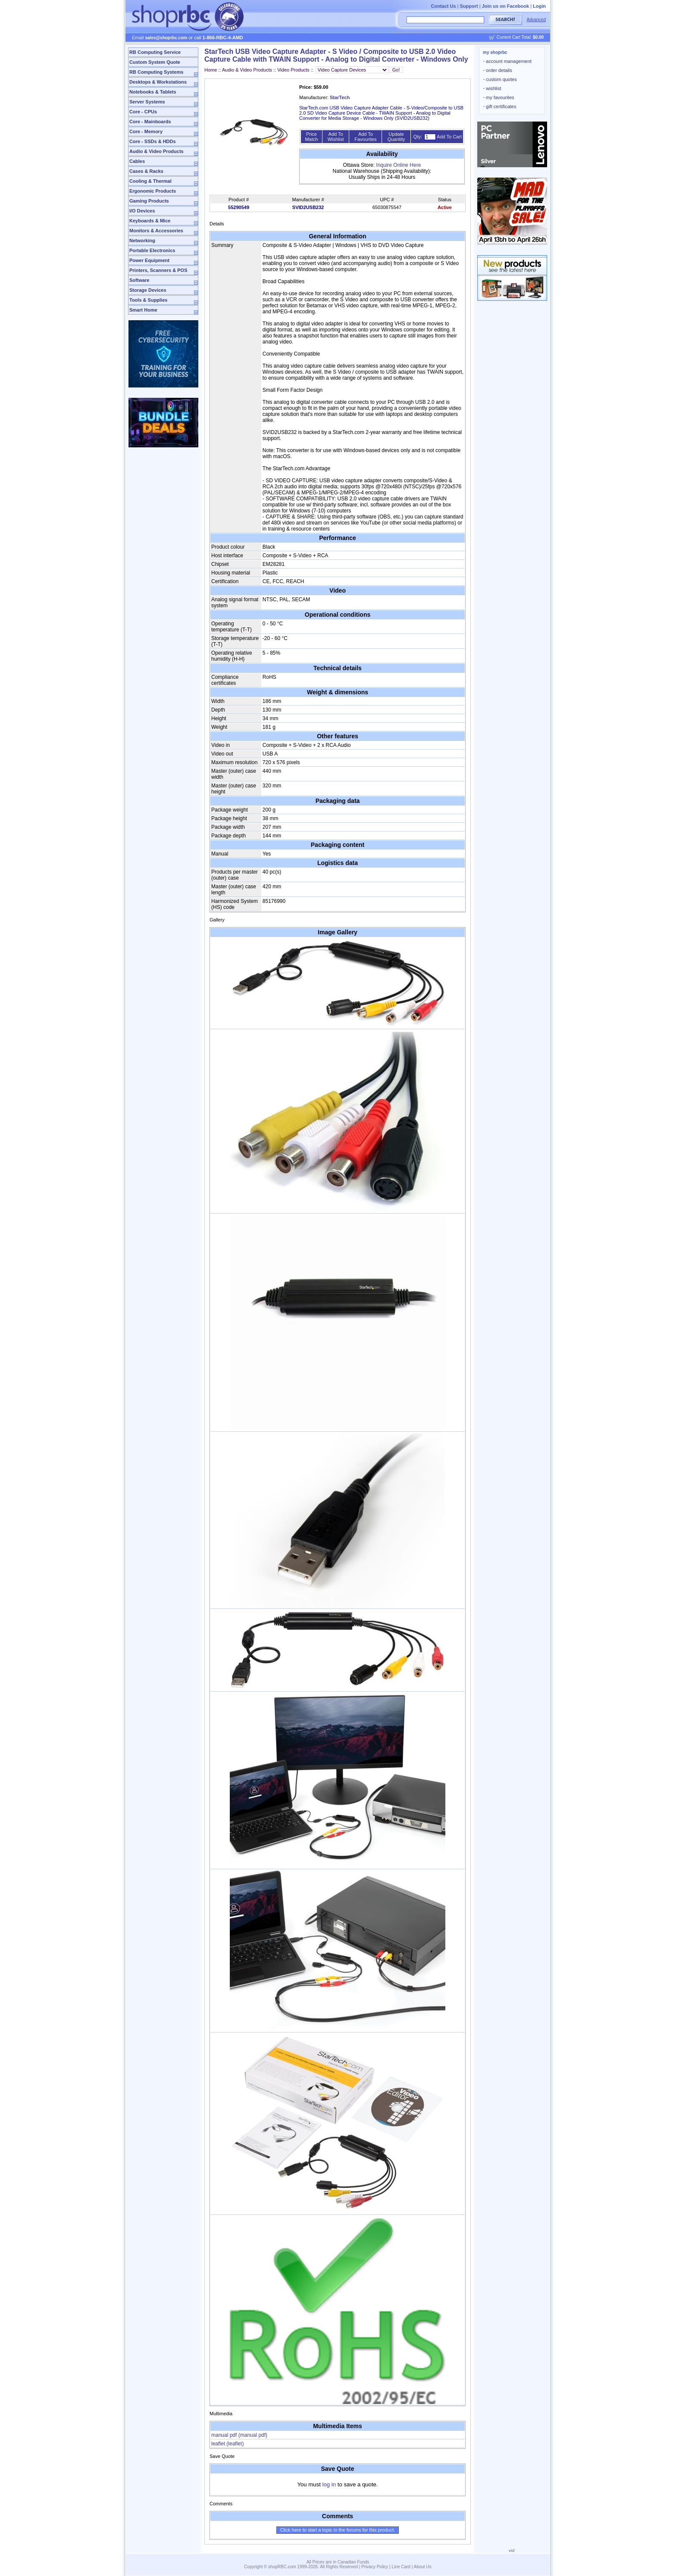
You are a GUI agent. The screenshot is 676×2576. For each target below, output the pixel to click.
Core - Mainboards (150, 121)
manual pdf (239, 2435)
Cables (137, 161)
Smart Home (143, 309)
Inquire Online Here (398, 165)
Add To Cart (449, 136)
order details (497, 70)
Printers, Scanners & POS (158, 270)
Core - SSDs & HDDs (152, 141)
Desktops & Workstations (158, 81)
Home (210, 69)
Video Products (293, 69)
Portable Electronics (152, 250)
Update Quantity (396, 136)
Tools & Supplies (148, 300)
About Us (423, 2566)
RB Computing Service (155, 52)
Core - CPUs (143, 111)
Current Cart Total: (520, 37)
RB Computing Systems (156, 72)
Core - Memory (146, 131)
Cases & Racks (146, 171)
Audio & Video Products (156, 151)
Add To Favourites (365, 136)
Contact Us (443, 6)
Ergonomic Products (152, 191)
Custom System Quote (154, 62)
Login (539, 6)
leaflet (227, 2444)
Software (139, 280)
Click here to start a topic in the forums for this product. (337, 2529)
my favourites (498, 97)
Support (469, 6)
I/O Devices (142, 210)
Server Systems (147, 101)
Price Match (311, 136)
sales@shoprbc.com (166, 37)
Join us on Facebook (505, 6)
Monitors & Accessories (156, 230)
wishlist (492, 88)
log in (329, 2484)
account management (507, 61)
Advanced (536, 19)
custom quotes (500, 79)
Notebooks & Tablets (152, 91)
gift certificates (499, 106)
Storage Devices (147, 290)
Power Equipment (149, 260)
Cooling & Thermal (150, 181)
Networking (142, 240)
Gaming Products (149, 200)
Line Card (401, 2566)
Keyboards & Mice (149, 220)
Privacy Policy (374, 2566)
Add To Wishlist (336, 136)
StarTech (340, 97)
